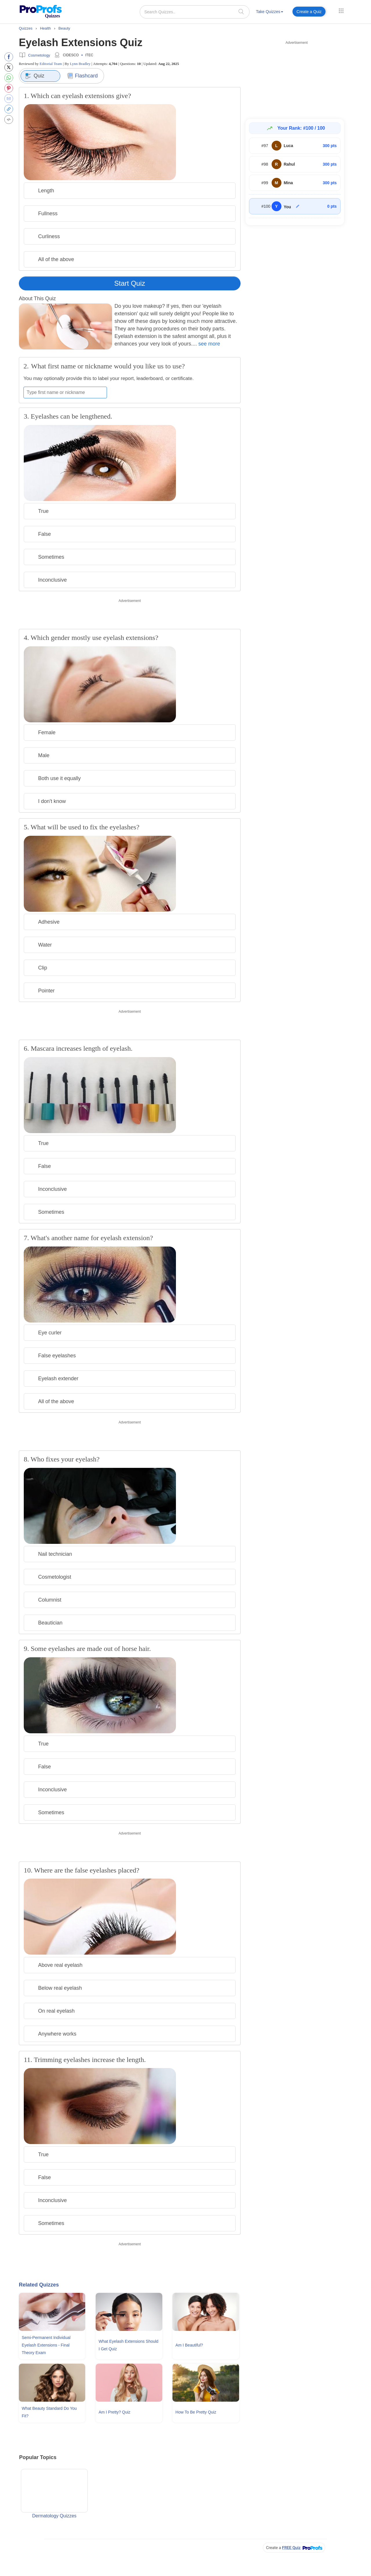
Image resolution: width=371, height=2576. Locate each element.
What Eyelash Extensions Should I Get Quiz (128, 2345)
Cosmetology (39, 55)
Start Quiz (129, 283)
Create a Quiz (309, 11)
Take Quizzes (269, 11)
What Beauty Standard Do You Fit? (49, 2412)
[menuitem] (269, 13)
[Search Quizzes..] (195, 12)
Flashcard (82, 76)
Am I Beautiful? (189, 2345)
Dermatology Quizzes (54, 2493)
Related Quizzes (39, 2285)
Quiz (34, 76)
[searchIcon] (241, 11)
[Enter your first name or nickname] (65, 392)
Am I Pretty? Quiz (114, 2412)
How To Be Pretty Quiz (195, 2412)
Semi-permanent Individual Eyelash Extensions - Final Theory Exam (46, 2345)
